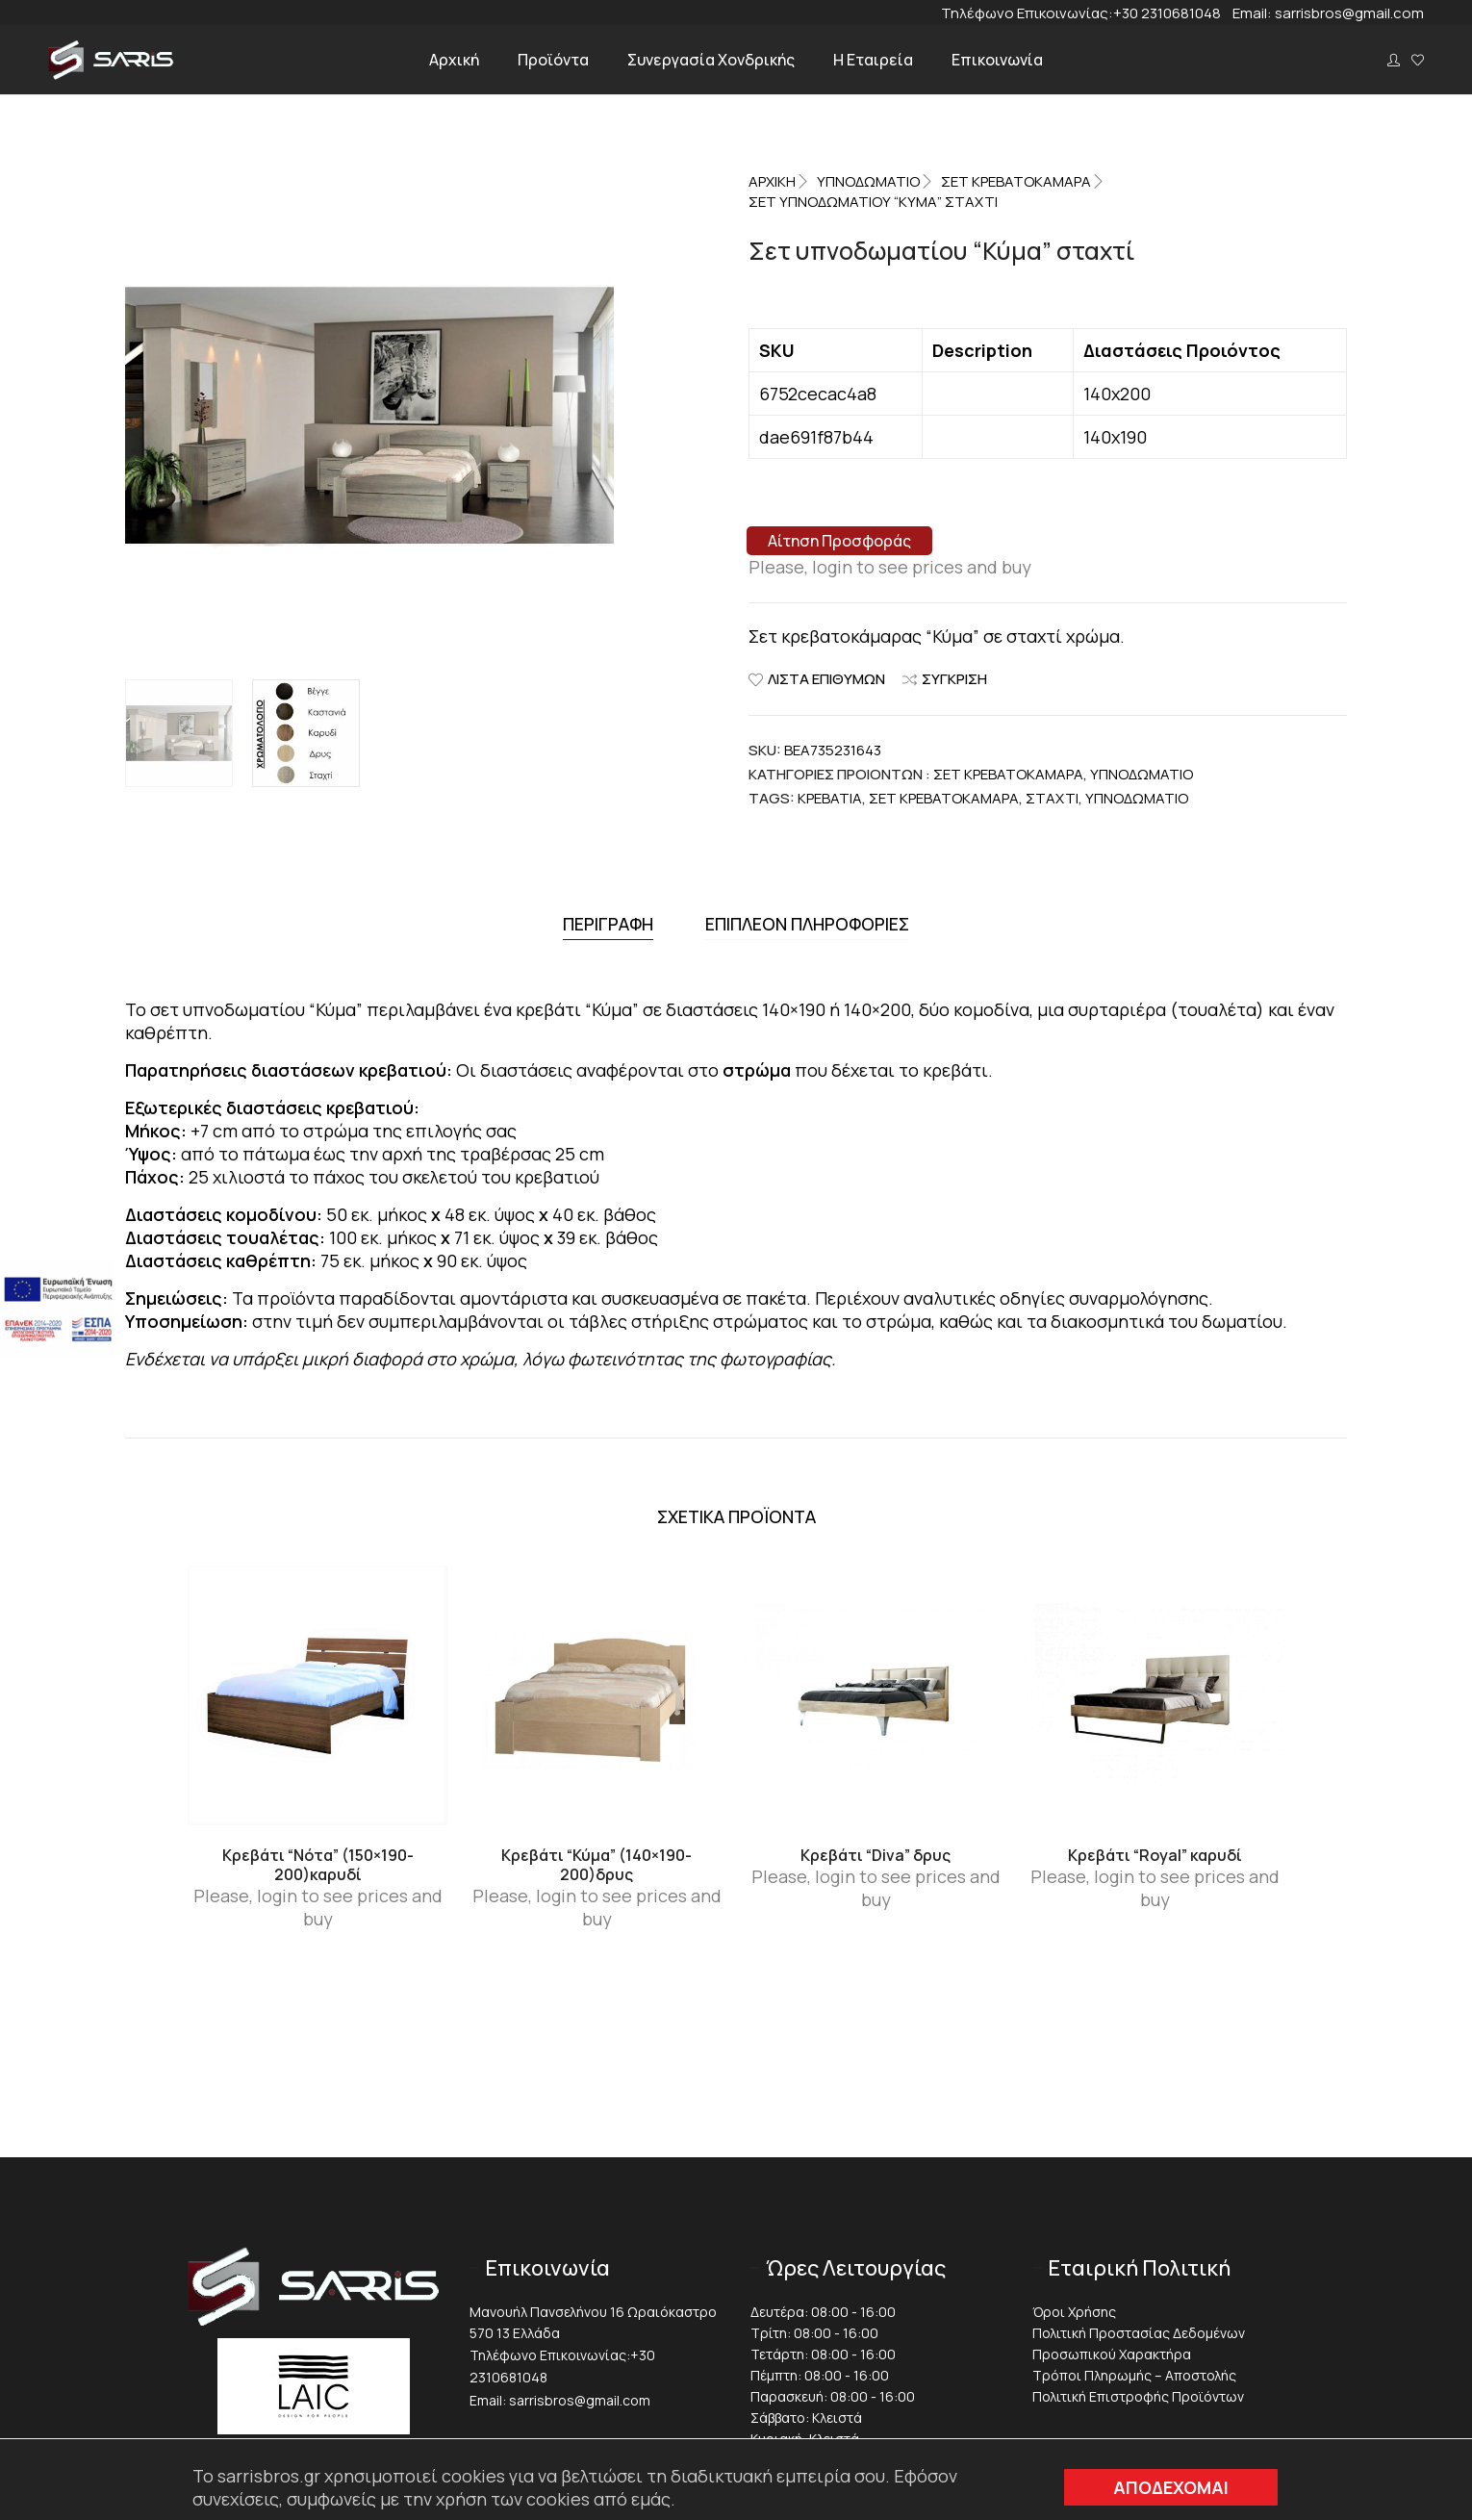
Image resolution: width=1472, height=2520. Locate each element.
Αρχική (772, 181)
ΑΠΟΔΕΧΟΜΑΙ (1171, 2487)
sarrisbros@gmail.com (1349, 13)
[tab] (608, 921)
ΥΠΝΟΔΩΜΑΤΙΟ (868, 181)
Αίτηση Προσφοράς (839, 540)
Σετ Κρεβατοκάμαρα (1016, 181)
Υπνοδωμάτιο (1136, 798)
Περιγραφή (608, 920)
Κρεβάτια (830, 798)
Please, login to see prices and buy (890, 566)
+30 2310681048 (1172, 13)
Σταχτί (1052, 798)
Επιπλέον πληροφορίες (807, 920)
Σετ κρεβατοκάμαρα (944, 798)
